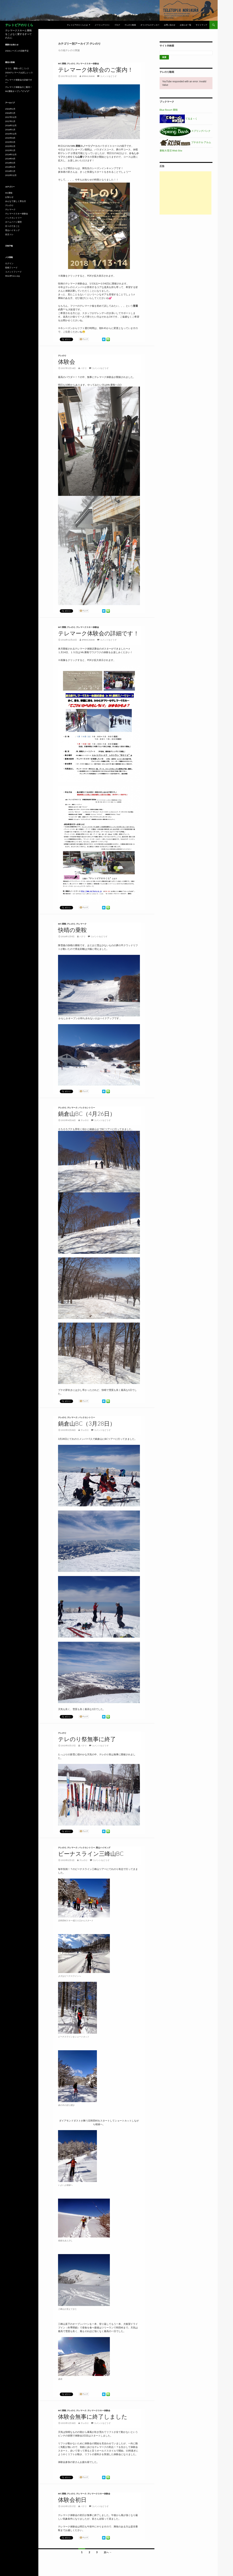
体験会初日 (72, 2499)
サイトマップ (201, 25)
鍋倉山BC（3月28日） (86, 1423)
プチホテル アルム (185, 142)
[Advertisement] (185, 193)
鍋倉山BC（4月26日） (86, 1113)
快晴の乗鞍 (72, 929)
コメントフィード (13, 271)
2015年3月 (10, 142)
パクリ (83, 368)
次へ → (108, 2552)
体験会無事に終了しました (92, 2416)
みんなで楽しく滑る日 (15, 201)
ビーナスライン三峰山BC (91, 1853)
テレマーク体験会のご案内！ (95, 69)
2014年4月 (10, 158)
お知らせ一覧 (185, 25)
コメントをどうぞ (108, 76)
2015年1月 (10, 150)
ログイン (9, 263)
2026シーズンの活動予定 (17, 50)
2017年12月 (11, 117)
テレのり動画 (130, 25)
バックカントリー (86, 1107)
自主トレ (9, 234)
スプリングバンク (185, 130)
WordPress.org (12, 276)
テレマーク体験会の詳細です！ (98, 633)
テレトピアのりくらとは (77, 25)
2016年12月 (11, 125)
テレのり (71, 63)
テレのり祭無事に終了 (87, 1738)
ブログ (117, 25)
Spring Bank (88, 76)
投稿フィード (11, 267)
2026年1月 (10, 113)
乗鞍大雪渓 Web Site (171, 150)
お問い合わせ (169, 25)
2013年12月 (11, 175)
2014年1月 (10, 171)
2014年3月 (10, 162)
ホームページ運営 (13, 222)
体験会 (66, 361)
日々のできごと (12, 226)
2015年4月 (10, 138)
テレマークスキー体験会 (87, 63)
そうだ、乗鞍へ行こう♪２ (17, 68)
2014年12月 (11, 154)
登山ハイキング (103, 1847)
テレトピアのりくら (19, 25)
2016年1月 (10, 129)
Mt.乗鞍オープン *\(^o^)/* (17, 91)
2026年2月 (10, 109)
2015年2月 (10, 146)
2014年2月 (10, 167)
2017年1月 (10, 121)
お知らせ (9, 197)
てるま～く (178, 118)
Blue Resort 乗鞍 (169, 109)
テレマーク (81, 924)
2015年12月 (11, 133)
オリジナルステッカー (149, 25)
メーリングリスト (102, 25)
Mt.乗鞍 (62, 63)
